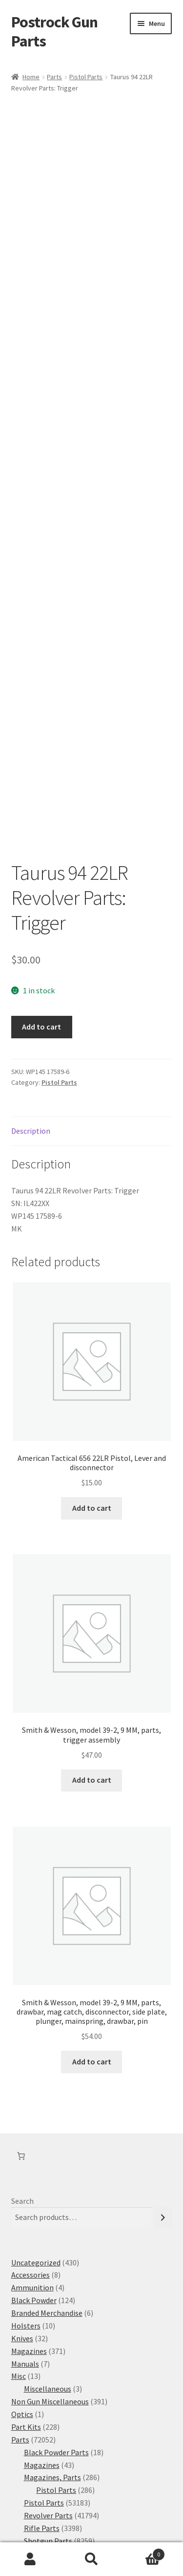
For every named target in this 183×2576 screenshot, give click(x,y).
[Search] (163, 2096)
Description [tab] (30, 1009)
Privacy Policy (34, 2520)
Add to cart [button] (91, 1387)
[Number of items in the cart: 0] (21, 2035)
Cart (143, 2552)
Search (22, 2079)
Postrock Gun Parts (54, 31)
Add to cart (41, 906)
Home (31, 76)
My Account (30, 2559)
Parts (54, 76)
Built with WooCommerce (107, 2520)
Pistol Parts (85, 76)
